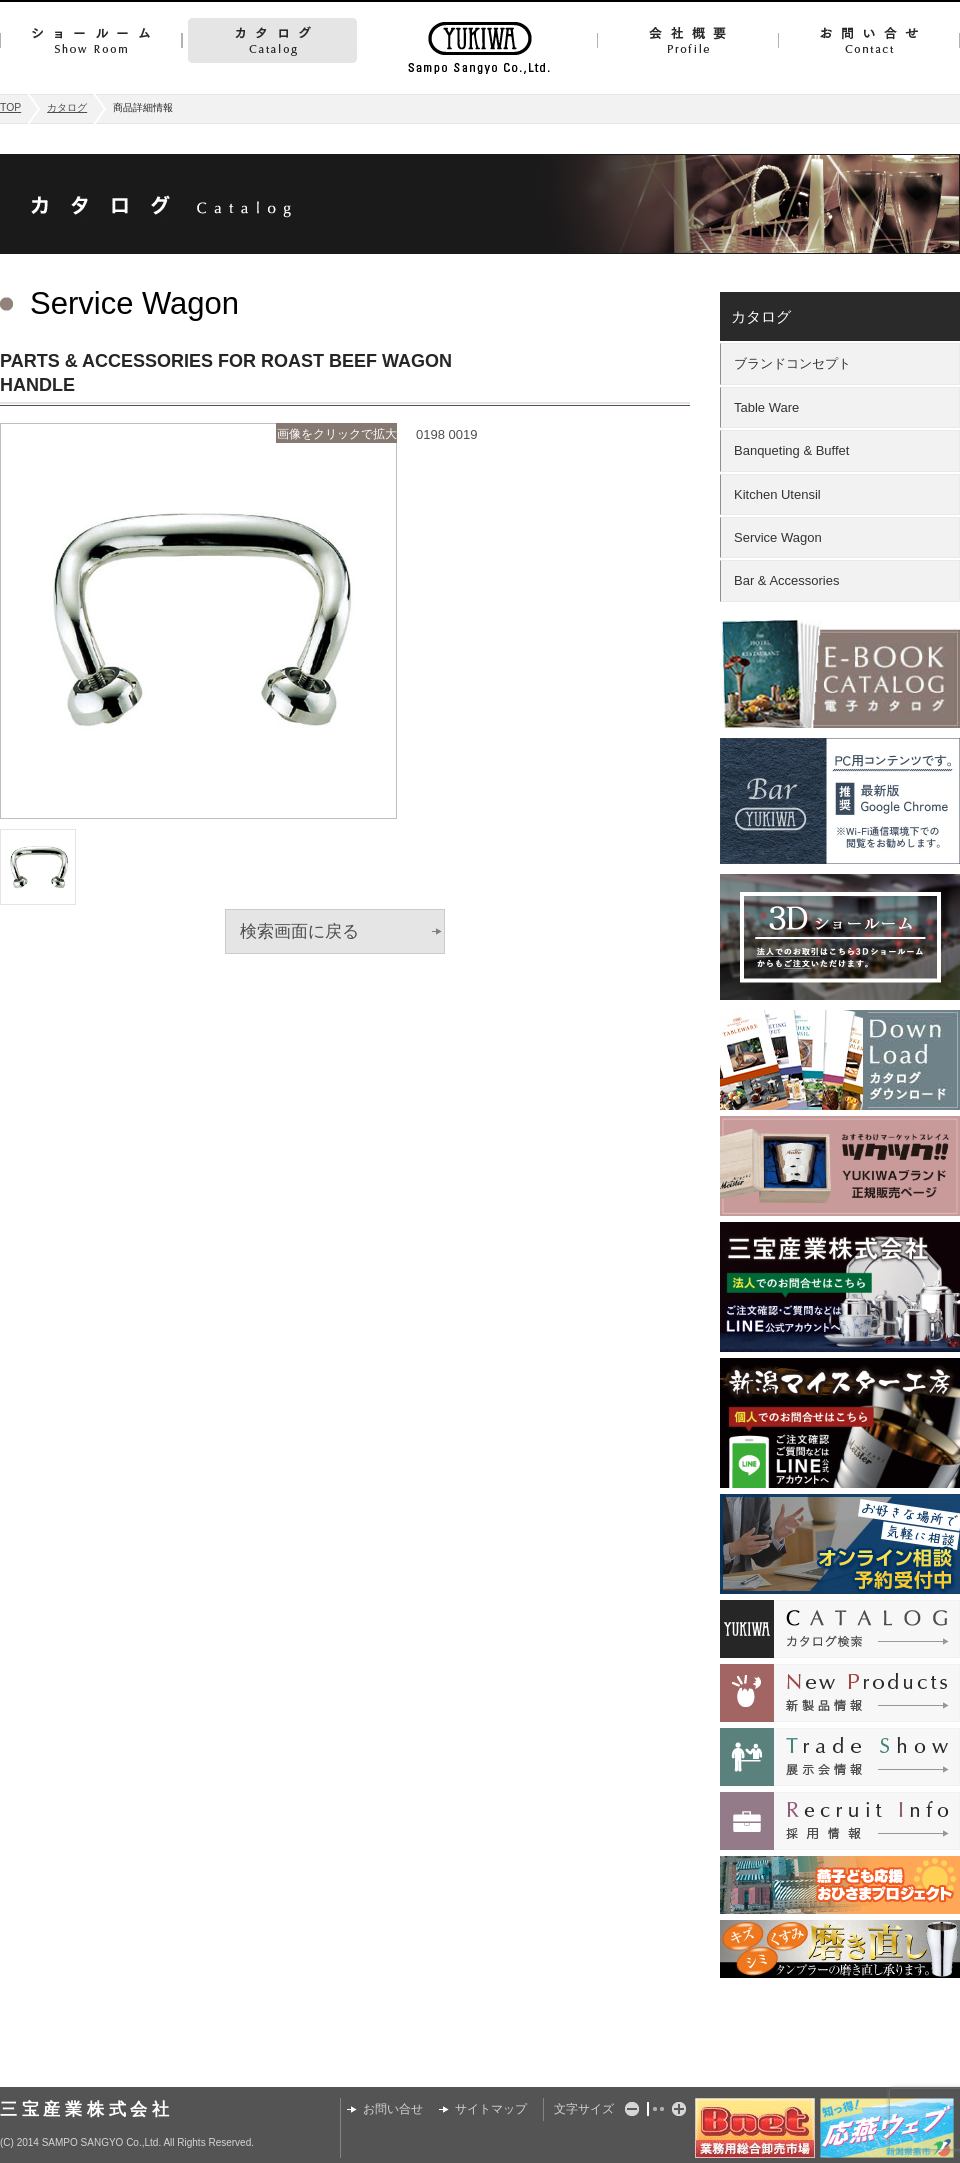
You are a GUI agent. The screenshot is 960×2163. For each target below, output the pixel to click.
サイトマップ (491, 2109)
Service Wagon (778, 537)
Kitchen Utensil (777, 494)
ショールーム (91, 40)
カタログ (272, 40)
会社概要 (687, 40)
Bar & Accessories (787, 580)
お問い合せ (869, 40)
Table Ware (766, 407)
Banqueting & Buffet (791, 450)
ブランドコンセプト (792, 363)
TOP (10, 107)
